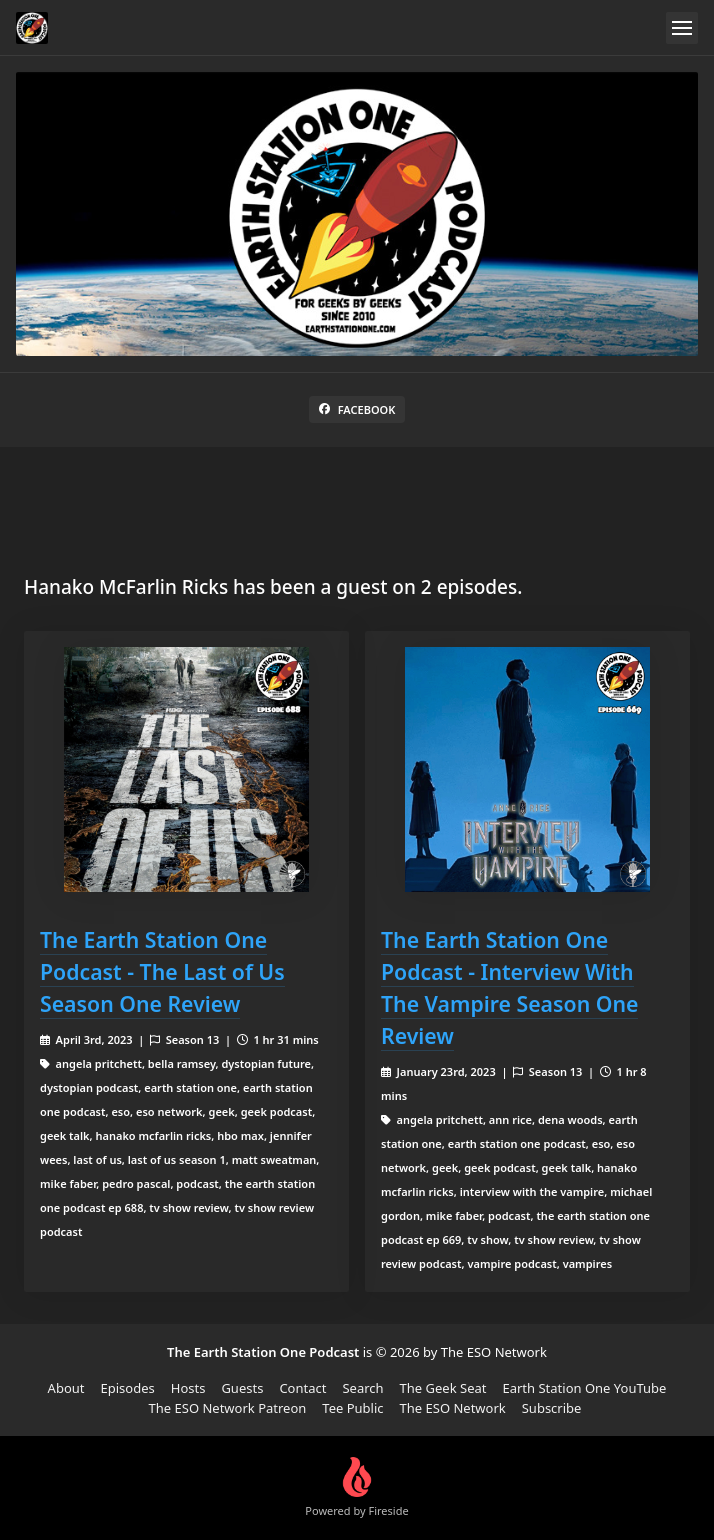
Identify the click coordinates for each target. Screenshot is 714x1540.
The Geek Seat (443, 1388)
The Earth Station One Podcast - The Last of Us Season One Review (162, 971)
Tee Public (352, 1408)
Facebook (357, 409)
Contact (302, 1388)
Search (362, 1388)
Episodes (128, 1388)
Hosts (188, 1388)
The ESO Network (453, 1408)
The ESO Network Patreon (228, 1408)
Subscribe (552, 1408)
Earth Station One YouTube (584, 1388)
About (66, 1388)
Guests (242, 1388)
